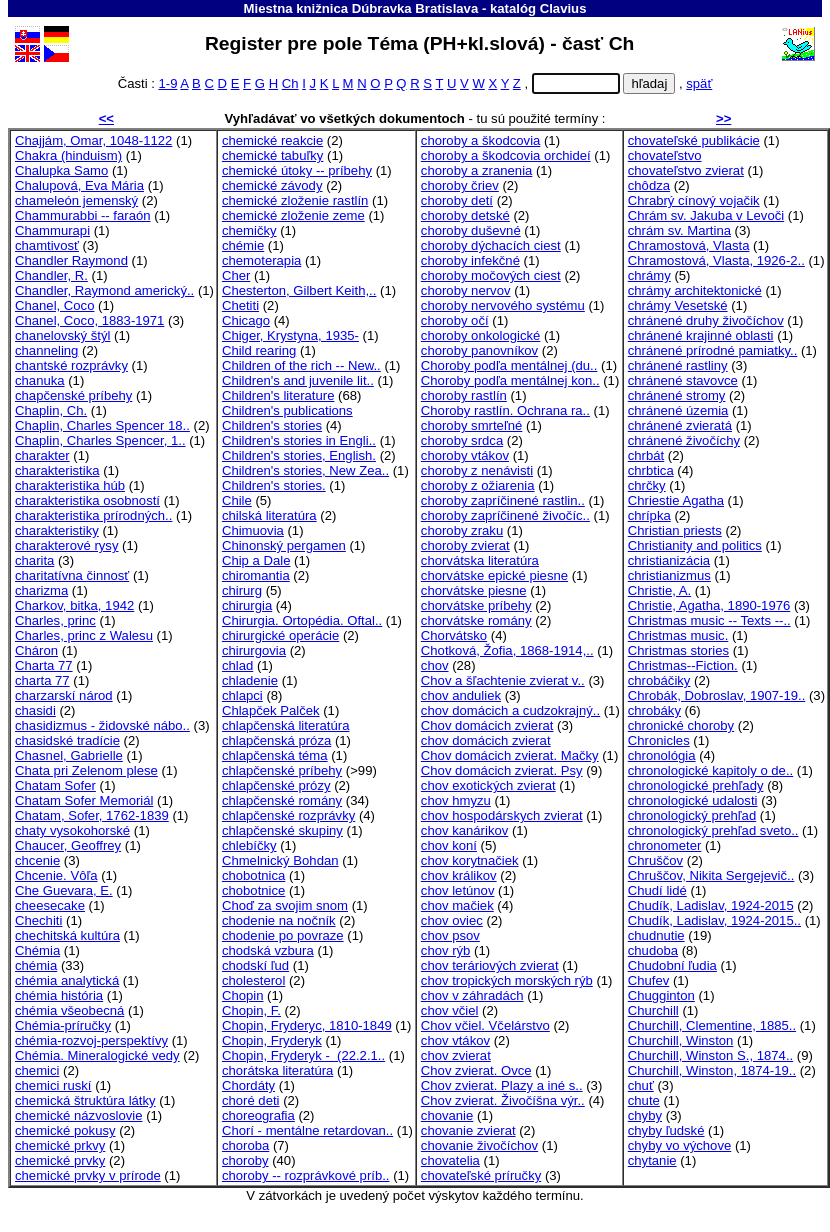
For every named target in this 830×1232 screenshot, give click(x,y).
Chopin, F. (251, 1010)
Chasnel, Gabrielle (69, 755)
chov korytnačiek (470, 860)
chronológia (662, 755)
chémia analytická (67, 980)
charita (34, 560)
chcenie (37, 860)
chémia (36, 965)
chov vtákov (455, 1040)
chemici (37, 1070)
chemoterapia (261, 260)
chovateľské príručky (481, 1175)
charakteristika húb (70, 485)
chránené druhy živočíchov (706, 320)
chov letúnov (458, 890)
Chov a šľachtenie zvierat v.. (503, 680)
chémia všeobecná (69, 1010)
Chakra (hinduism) (68, 155)
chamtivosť (47, 245)
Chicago (246, 320)
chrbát (646, 455)
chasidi (35, 710)
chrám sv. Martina (679, 230)
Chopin (243, 995)
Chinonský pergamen (284, 545)
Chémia (37, 950)
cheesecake (50, 905)
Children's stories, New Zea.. (305, 470)
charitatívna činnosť (72, 575)
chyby (645, 1115)
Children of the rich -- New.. (301, 365)
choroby (245, 1160)
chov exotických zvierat (488, 785)
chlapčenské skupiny (282, 830)
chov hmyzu (456, 800)
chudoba (653, 950)
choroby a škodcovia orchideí (506, 155)
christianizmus (669, 575)
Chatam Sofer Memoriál (84, 800)
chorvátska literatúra (480, 560)
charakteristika (57, 470)
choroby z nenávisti (477, 470)
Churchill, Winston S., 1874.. (710, 1055)
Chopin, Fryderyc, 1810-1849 (307, 1025)
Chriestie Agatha (676, 500)
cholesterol (253, 980)
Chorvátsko (454, 635)
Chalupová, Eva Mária (79, 185)
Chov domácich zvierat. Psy (502, 770)
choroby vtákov (465, 455)
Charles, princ (55, 620)
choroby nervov (466, 290)
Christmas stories (678, 650)
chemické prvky (60, 1160)
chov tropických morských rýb (507, 980)
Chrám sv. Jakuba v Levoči (706, 215)
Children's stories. (274, 485)
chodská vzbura (268, 950)
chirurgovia (254, 650)
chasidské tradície (67, 740)
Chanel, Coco (54, 305)
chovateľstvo (665, 155)
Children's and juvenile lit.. (298, 380)
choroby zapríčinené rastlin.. (503, 500)
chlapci (242, 695)
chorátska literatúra (277, 1070)
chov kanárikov (464, 830)
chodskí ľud (255, 965)
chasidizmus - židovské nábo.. (102, 725)
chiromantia (256, 575)
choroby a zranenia (477, 170)
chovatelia (450, 1160)
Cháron (36, 650)
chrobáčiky (659, 680)
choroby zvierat (465, 545)
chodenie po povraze (283, 935)
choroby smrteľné (471, 425)
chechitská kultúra (67, 935)
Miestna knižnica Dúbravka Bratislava (361, 8)
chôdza (649, 185)
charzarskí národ (64, 695)
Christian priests (675, 530)
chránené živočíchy (684, 440)
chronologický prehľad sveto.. (713, 830)
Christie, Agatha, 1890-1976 (709, 605)
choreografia (258, 1115)
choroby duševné (471, 230)
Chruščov (655, 860)
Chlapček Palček (271, 710)
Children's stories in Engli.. (299, 440)
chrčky (647, 485)
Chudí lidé (657, 890)
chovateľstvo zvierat (686, 170)
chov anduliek (461, 695)
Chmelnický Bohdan (280, 860)
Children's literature (278, 395)
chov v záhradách (472, 995)
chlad (237, 665)
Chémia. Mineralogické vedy (97, 1055)
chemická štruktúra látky (85, 1100)
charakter (42, 455)
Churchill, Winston (681, 1040)
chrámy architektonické (695, 290)
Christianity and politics (695, 545)
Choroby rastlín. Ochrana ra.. (505, 410)
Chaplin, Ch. (51, 410)
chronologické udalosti (693, 800)
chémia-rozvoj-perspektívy (91, 1040)
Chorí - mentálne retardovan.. (307, 1130)
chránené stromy (677, 395)
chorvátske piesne (474, 590)
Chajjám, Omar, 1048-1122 (93, 140)
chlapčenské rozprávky (288, 815)
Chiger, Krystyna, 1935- (290, 335)
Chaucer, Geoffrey (68, 845)
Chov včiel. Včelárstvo (485, 1025)
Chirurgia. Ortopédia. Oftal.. (302, 620)
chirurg (242, 590)
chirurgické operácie (280, 635)
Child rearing (259, 350)
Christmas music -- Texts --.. (709, 620)
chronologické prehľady (696, 785)
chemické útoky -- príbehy (297, 170)
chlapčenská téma (275, 755)
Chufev (649, 980)
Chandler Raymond (71, 260)
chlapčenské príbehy (282, 770)
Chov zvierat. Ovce (476, 1070)
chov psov (450, 935)
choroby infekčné (470, 260)
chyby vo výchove (679, 1145)
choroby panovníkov (479, 350)
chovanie (447, 1115)
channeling (46, 350)
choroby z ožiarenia (478, 485)
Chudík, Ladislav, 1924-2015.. (714, 920)
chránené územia (678, 410)
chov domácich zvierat (486, 740)
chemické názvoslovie (79, 1115)
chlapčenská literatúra (286, 725)
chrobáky (654, 710)
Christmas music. (678, 635)
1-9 (167, 83)
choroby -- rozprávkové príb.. (306, 1175)
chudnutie (656, 935)
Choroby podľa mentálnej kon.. (510, 380)
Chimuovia (253, 530)
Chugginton (661, 995)
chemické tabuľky (272, 155)
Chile (237, 500)
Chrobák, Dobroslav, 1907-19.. (717, 695)
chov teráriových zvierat (490, 965)
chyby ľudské (666, 1130)
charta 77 (42, 680)
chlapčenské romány (282, 800)
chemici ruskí (53, 1085)
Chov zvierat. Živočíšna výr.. (503, 1100)
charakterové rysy (66, 545)
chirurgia (247, 605)
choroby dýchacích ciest (491, 245)
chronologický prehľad (692, 815)
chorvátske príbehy (476, 605)
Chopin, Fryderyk (272, 1040)
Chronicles (659, 740)
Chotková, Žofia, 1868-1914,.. (507, 650)
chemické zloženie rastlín (295, 200)
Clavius (563, 8)
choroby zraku (462, 530)
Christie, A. (659, 590)
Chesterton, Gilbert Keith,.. (299, 290)
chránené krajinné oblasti (701, 335)
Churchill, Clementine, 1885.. (712, 1025)
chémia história (59, 995)
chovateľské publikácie (694, 140)
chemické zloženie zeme (293, 215)
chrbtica (651, 470)
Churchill (653, 1010)
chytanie (652, 1160)
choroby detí (457, 200)
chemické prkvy (60, 1145)
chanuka (40, 380)
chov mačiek (457, 905)
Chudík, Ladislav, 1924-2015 (711, 905)
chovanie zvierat (468, 1130)
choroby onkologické (481, 335)
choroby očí (455, 320)
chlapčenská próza (276, 740)
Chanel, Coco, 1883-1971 (89, 320)
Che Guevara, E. (64, 890)
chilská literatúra (269, 515)
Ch (290, 83)
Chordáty (248, 1085)
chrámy (649, 275)
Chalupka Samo (61, 170)
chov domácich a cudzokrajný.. (510, 710)
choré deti (251, 1100)
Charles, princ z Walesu (84, 635)
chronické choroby (681, 725)
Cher (236, 275)
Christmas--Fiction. (683, 665)
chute (644, 1100)
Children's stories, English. (299, 455)
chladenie (250, 680)
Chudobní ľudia (672, 965)
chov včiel (450, 1010)
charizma (41, 590)
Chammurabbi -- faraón (83, 215)
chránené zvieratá (680, 425)
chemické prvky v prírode (88, 1175)
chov (435, 665)
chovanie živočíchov (479, 1145)
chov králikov (459, 875)
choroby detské (465, 215)
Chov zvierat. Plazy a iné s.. (502, 1085)
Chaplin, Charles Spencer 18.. (102, 425)
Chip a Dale (256, 560)
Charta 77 (44, 665)
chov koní (449, 845)
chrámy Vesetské (678, 305)
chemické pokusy (65, 1130)
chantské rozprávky (71, 365)
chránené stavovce (683, 380)
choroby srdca (462, 440)
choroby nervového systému (503, 305)
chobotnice (253, 890)
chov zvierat (456, 1055)
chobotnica (253, 875)
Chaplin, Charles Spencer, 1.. (100, 440)
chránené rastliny (678, 365)
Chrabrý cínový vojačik (694, 200)
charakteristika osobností (87, 500)
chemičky (249, 230)
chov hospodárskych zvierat (502, 815)
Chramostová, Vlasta (689, 245)
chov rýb (446, 950)
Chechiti (38, 920)
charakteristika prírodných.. (93, 515)
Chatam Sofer (55, 785)
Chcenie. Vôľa (56, 875)
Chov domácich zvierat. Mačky (510, 755)
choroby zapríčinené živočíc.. (505, 515)
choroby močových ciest (491, 275)
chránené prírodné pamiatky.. (713, 350)
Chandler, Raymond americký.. (104, 290)
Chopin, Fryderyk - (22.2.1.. (303, 1055)
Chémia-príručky (63, 1025)
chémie (243, 245)
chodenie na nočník (279, 920)
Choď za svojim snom (285, 905)
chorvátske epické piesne (494, 575)
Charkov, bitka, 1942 (74, 605)
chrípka (649, 515)
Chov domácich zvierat (487, 725)
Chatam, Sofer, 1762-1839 (92, 815)
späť (699, 83)
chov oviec (452, 920)
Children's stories (272, 425)
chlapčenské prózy (276, 785)
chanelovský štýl (62, 335)
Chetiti (240, 305)
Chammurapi (52, 230)
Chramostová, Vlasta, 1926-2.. (716, 260)
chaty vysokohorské (72, 830)
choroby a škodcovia (481, 140)
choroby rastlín (464, 395)
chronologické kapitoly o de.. (710, 770)
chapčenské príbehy (73, 395)
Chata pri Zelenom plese (86, 770)
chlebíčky (249, 845)
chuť (641, 1085)
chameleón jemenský (76, 200)
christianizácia (669, 560)
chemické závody (272, 185)
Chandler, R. (51, 275)
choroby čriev (460, 185)
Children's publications (287, 410)
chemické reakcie (272, 140)
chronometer (665, 845)
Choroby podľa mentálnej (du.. (509, 365)
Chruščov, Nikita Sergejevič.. (711, 875)
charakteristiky (57, 530)
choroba (245, 1145)
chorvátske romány (476, 620)
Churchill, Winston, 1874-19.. (712, 1070)
